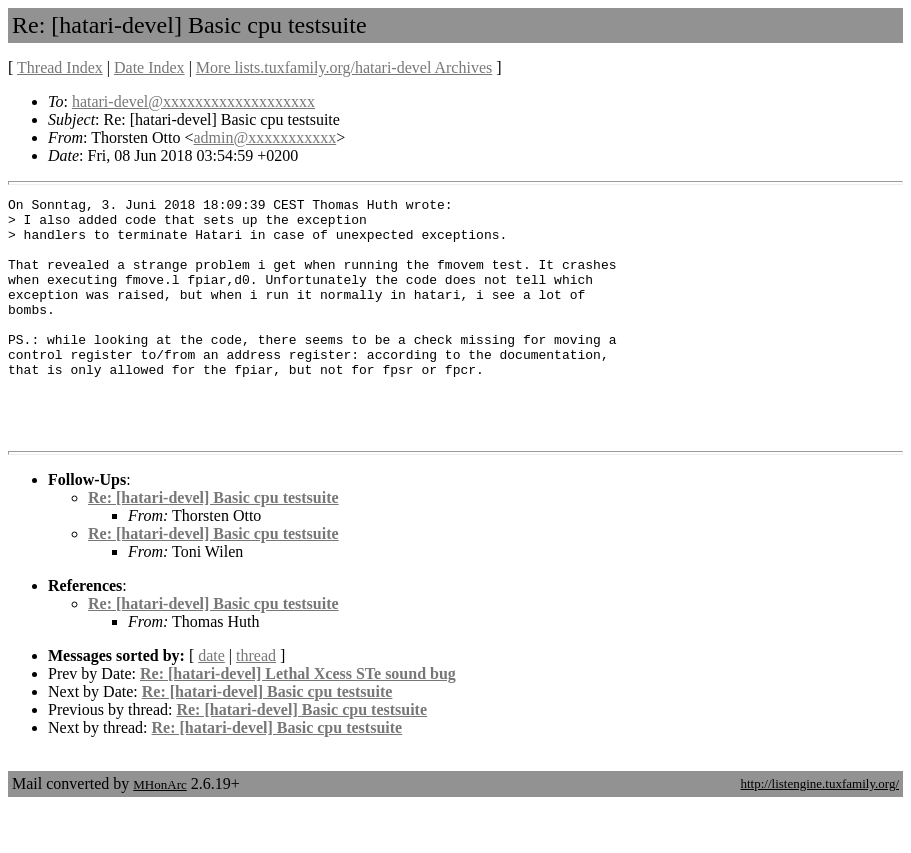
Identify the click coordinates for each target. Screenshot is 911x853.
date (211, 703)
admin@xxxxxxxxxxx (264, 137)
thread (256, 703)
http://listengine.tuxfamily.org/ (819, 831)
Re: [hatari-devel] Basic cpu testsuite (213, 545)
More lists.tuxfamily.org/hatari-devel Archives (344, 67)
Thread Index (60, 67)
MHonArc (159, 832)
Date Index (149, 67)
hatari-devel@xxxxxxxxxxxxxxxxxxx (193, 101)
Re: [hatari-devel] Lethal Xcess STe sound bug (298, 721)
